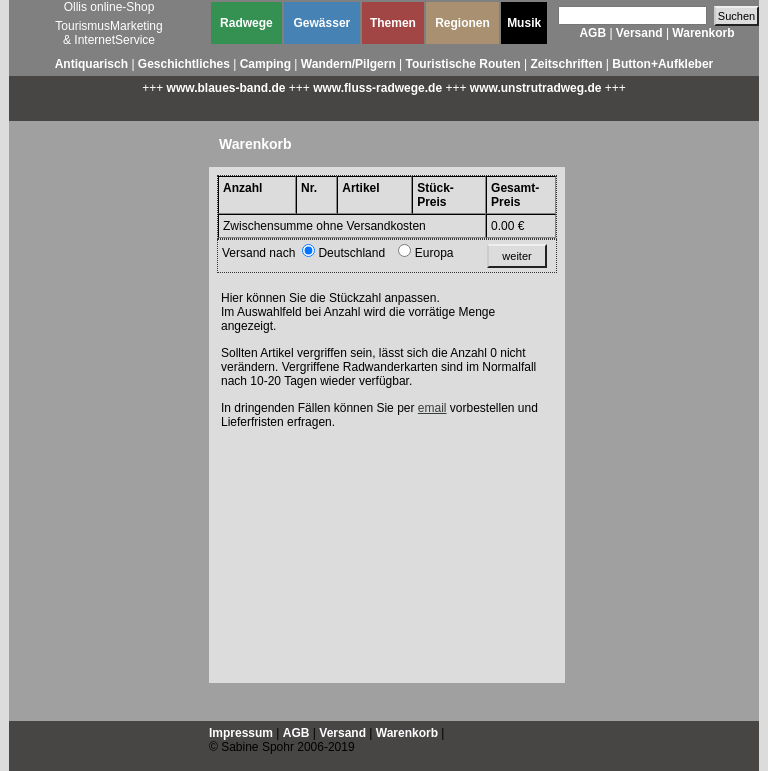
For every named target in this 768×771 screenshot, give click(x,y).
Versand (639, 33)
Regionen (462, 23)
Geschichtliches (184, 64)
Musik (524, 23)
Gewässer (322, 23)
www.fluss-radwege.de (377, 88)
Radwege (246, 23)
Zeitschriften (566, 64)
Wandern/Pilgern (348, 64)
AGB (592, 33)
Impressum (241, 733)
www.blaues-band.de (226, 88)
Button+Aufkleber (662, 64)
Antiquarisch (91, 64)
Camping (265, 64)
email (432, 408)
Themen (393, 23)
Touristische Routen (463, 64)
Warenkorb (703, 33)
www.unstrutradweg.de (536, 88)
